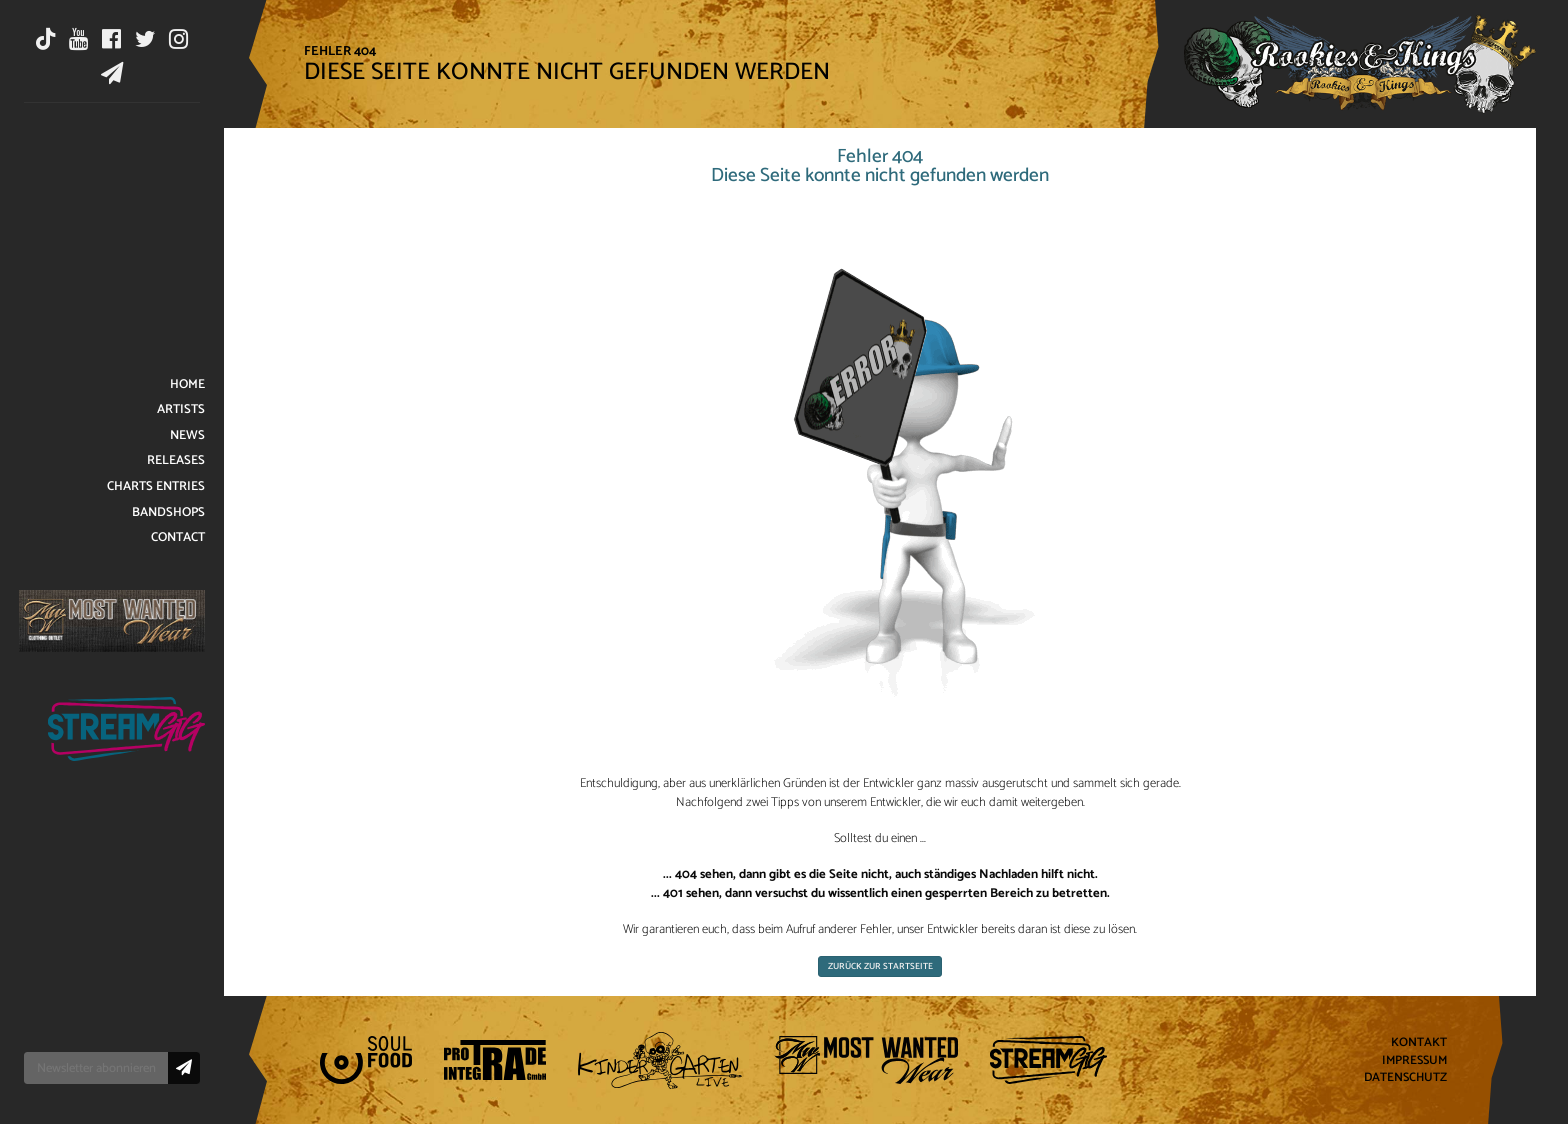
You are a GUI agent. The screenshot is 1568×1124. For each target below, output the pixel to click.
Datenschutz (1405, 1078)
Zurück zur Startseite (880, 966)
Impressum (1414, 1060)
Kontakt (1419, 1042)
